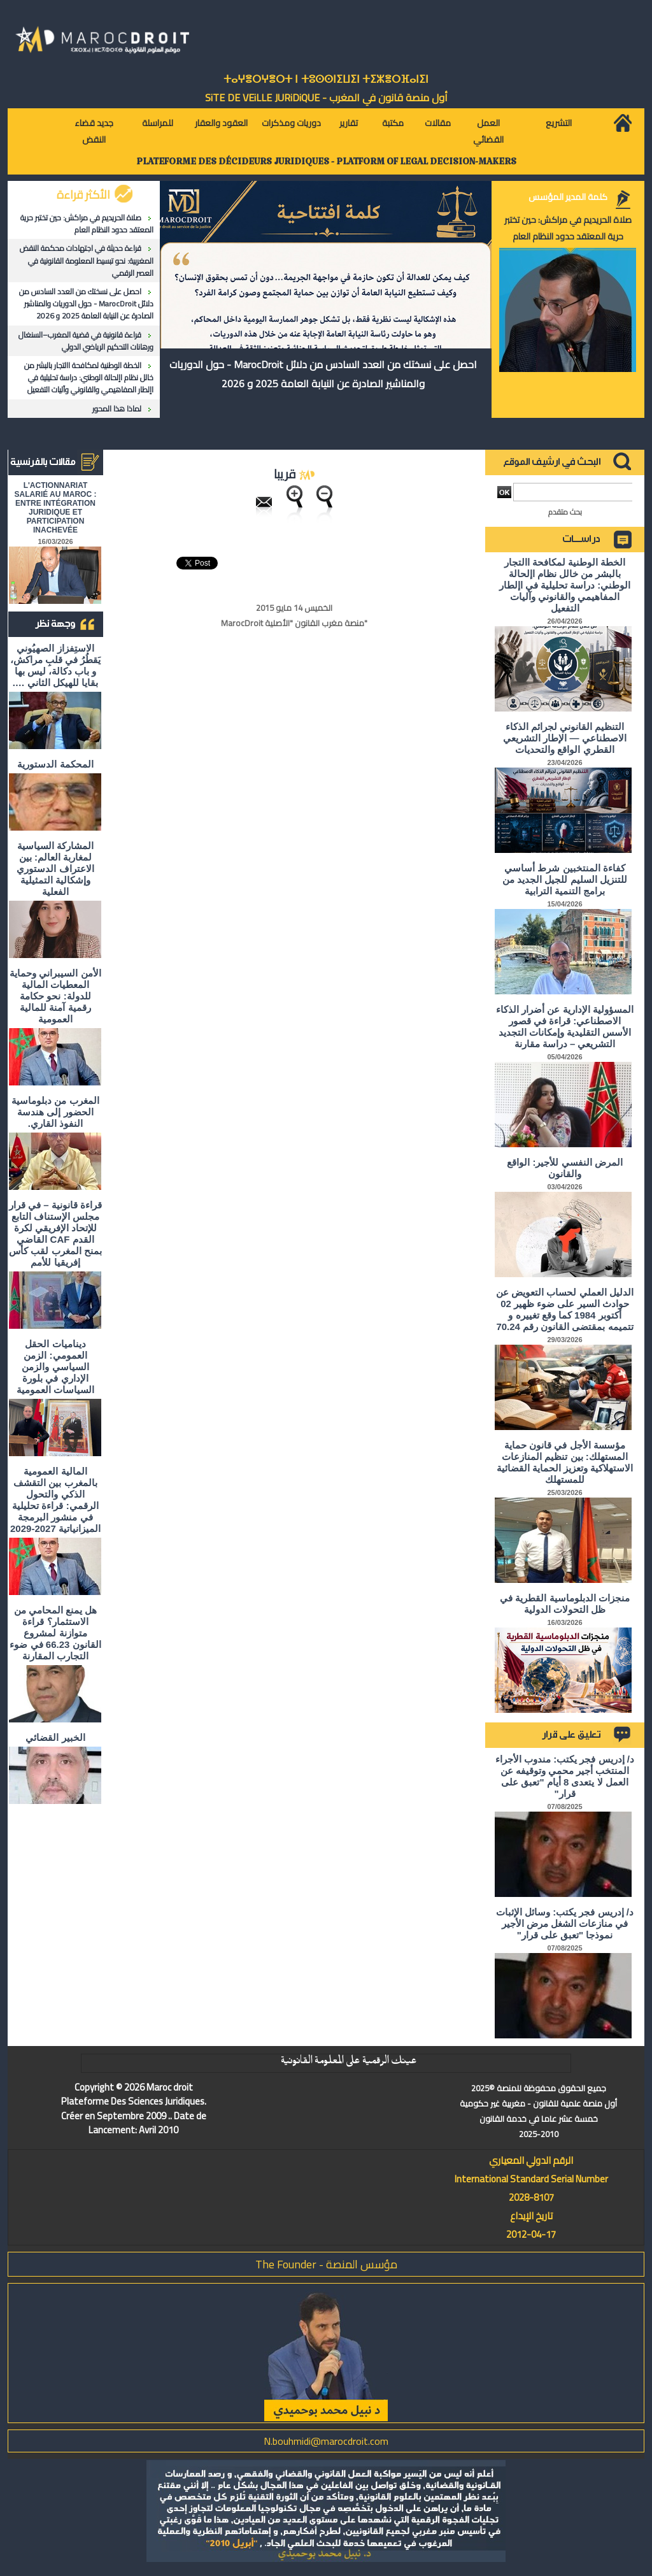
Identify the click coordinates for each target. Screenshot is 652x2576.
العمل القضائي (488, 131)
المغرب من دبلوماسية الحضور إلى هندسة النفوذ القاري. (55, 1112)
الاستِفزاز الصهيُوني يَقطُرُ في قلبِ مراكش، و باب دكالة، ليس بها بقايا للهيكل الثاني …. (55, 665)
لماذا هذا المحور (116, 408)
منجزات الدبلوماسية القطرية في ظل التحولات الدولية (565, 1603)
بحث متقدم (565, 511)
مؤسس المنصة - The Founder (326, 2264)
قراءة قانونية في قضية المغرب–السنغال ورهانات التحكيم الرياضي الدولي (85, 340)
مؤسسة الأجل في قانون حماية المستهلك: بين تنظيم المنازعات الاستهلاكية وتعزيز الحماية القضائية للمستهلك (565, 1462)
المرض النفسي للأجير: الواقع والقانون (565, 1168)
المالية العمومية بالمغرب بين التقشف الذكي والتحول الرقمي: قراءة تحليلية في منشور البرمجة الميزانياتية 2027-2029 (55, 1500)
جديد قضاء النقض (93, 131)
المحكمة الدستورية (55, 764)
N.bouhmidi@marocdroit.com (326, 2441)
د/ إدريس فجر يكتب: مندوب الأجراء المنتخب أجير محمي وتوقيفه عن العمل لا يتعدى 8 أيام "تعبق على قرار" (564, 1776)
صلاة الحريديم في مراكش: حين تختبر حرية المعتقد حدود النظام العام (86, 223)
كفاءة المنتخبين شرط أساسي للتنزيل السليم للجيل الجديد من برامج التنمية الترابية (564, 879)
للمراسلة (157, 123)
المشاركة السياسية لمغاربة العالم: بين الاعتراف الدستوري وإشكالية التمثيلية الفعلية (55, 868)
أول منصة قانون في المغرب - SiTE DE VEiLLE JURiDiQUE (326, 97)
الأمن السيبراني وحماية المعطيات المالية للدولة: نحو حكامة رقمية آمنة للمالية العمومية (55, 996)
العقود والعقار (221, 123)
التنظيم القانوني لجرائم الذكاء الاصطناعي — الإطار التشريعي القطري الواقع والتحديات (565, 738)
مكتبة (393, 123)
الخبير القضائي (55, 1737)
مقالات (438, 123)
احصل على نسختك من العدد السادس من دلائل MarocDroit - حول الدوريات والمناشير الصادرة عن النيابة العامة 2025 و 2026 (86, 303)
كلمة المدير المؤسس (567, 197)
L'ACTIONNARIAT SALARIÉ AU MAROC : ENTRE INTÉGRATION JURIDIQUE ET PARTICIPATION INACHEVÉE (56, 507)
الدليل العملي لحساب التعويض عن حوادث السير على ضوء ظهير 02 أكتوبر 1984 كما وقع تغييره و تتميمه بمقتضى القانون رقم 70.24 (565, 1309)
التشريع (559, 123)
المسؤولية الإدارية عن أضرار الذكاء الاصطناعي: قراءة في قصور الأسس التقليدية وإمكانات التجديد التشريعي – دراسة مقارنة (565, 1026)
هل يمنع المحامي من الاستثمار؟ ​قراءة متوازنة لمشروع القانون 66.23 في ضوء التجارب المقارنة (55, 1633)
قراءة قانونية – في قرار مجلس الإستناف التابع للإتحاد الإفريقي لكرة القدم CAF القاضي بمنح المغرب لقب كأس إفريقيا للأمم (55, 1233)
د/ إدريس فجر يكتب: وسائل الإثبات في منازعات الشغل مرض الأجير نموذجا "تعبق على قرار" (565, 1923)
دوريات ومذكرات (291, 123)
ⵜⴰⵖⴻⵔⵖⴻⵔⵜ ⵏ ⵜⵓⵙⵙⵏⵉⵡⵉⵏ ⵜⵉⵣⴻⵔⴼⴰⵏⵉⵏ (326, 79)
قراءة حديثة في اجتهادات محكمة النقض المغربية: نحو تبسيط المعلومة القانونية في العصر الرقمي (86, 260)
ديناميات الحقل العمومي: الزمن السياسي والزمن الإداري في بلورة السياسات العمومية (55, 1366)
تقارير (348, 123)
